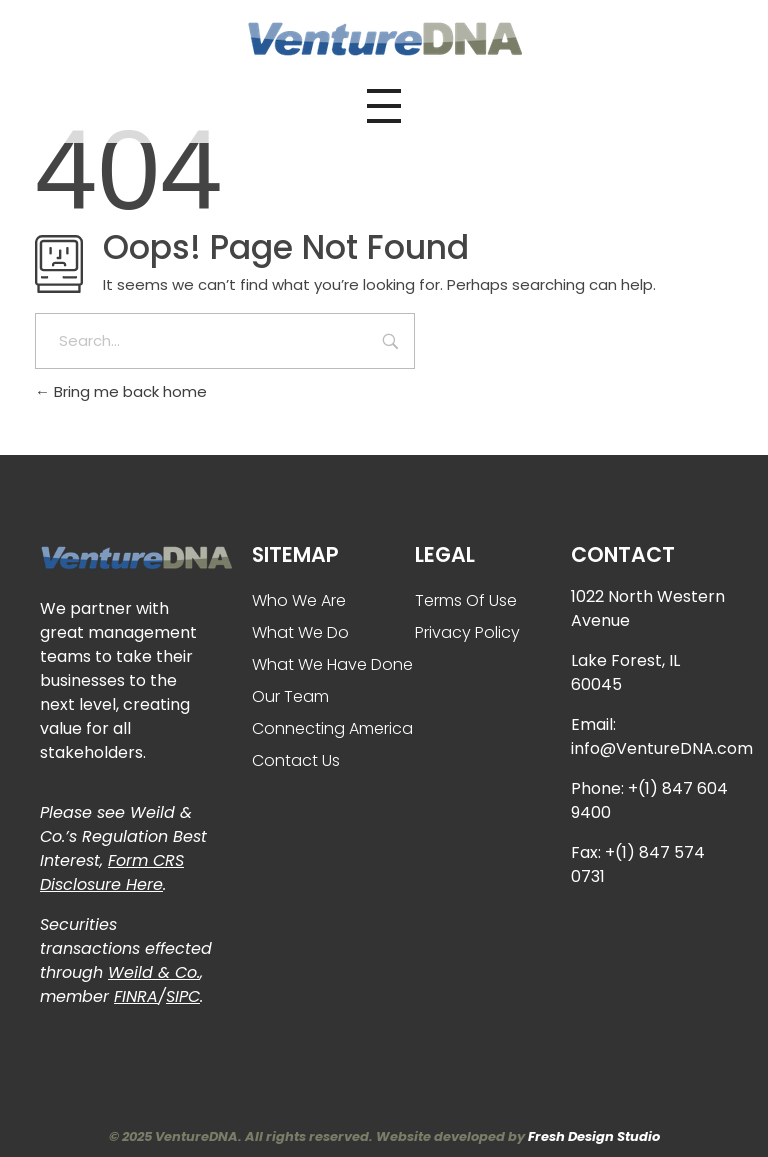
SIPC (183, 996)
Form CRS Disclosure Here (112, 872)
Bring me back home (121, 391)
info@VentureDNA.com (662, 748)
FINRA (136, 996)
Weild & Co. (154, 972)
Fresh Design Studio (594, 1136)
